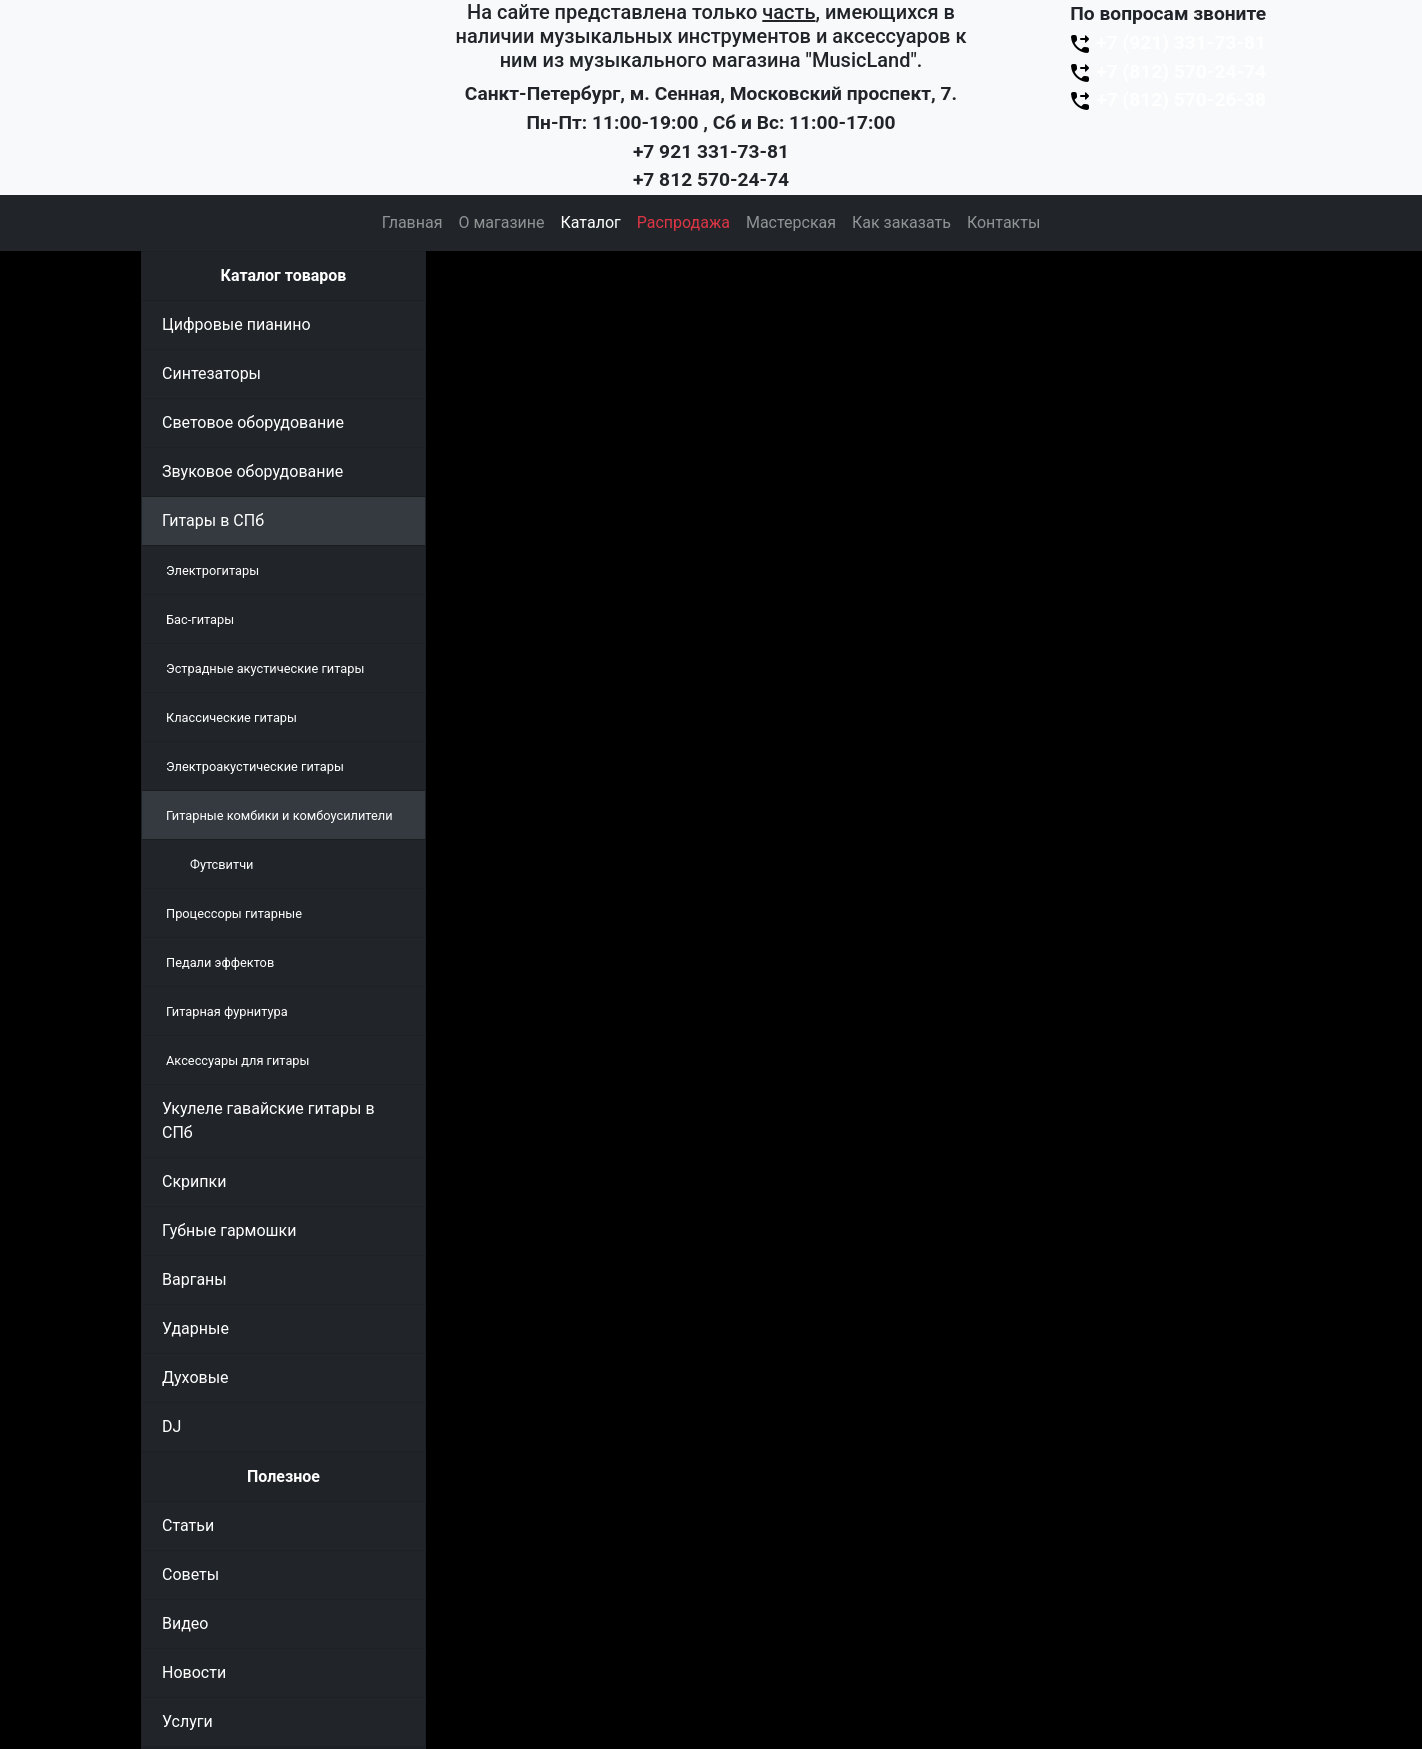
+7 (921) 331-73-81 (1167, 42)
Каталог (591, 222)
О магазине (501, 222)
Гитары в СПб (213, 520)
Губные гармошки (229, 1230)
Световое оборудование (253, 422)
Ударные (195, 1328)
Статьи (188, 1525)
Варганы (194, 1279)
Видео (185, 1623)
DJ (171, 1426)
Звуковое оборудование (252, 471)
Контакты (1003, 222)
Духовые (195, 1377)
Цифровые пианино (236, 324)
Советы (190, 1574)
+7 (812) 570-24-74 (1167, 71)
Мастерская (791, 222)
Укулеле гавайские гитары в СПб (268, 1120)
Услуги (187, 1721)
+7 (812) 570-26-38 (1167, 99)
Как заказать (901, 222)
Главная (412, 222)
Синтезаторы (211, 373)
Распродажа (683, 222)
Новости (194, 1672)
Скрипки (194, 1181)
